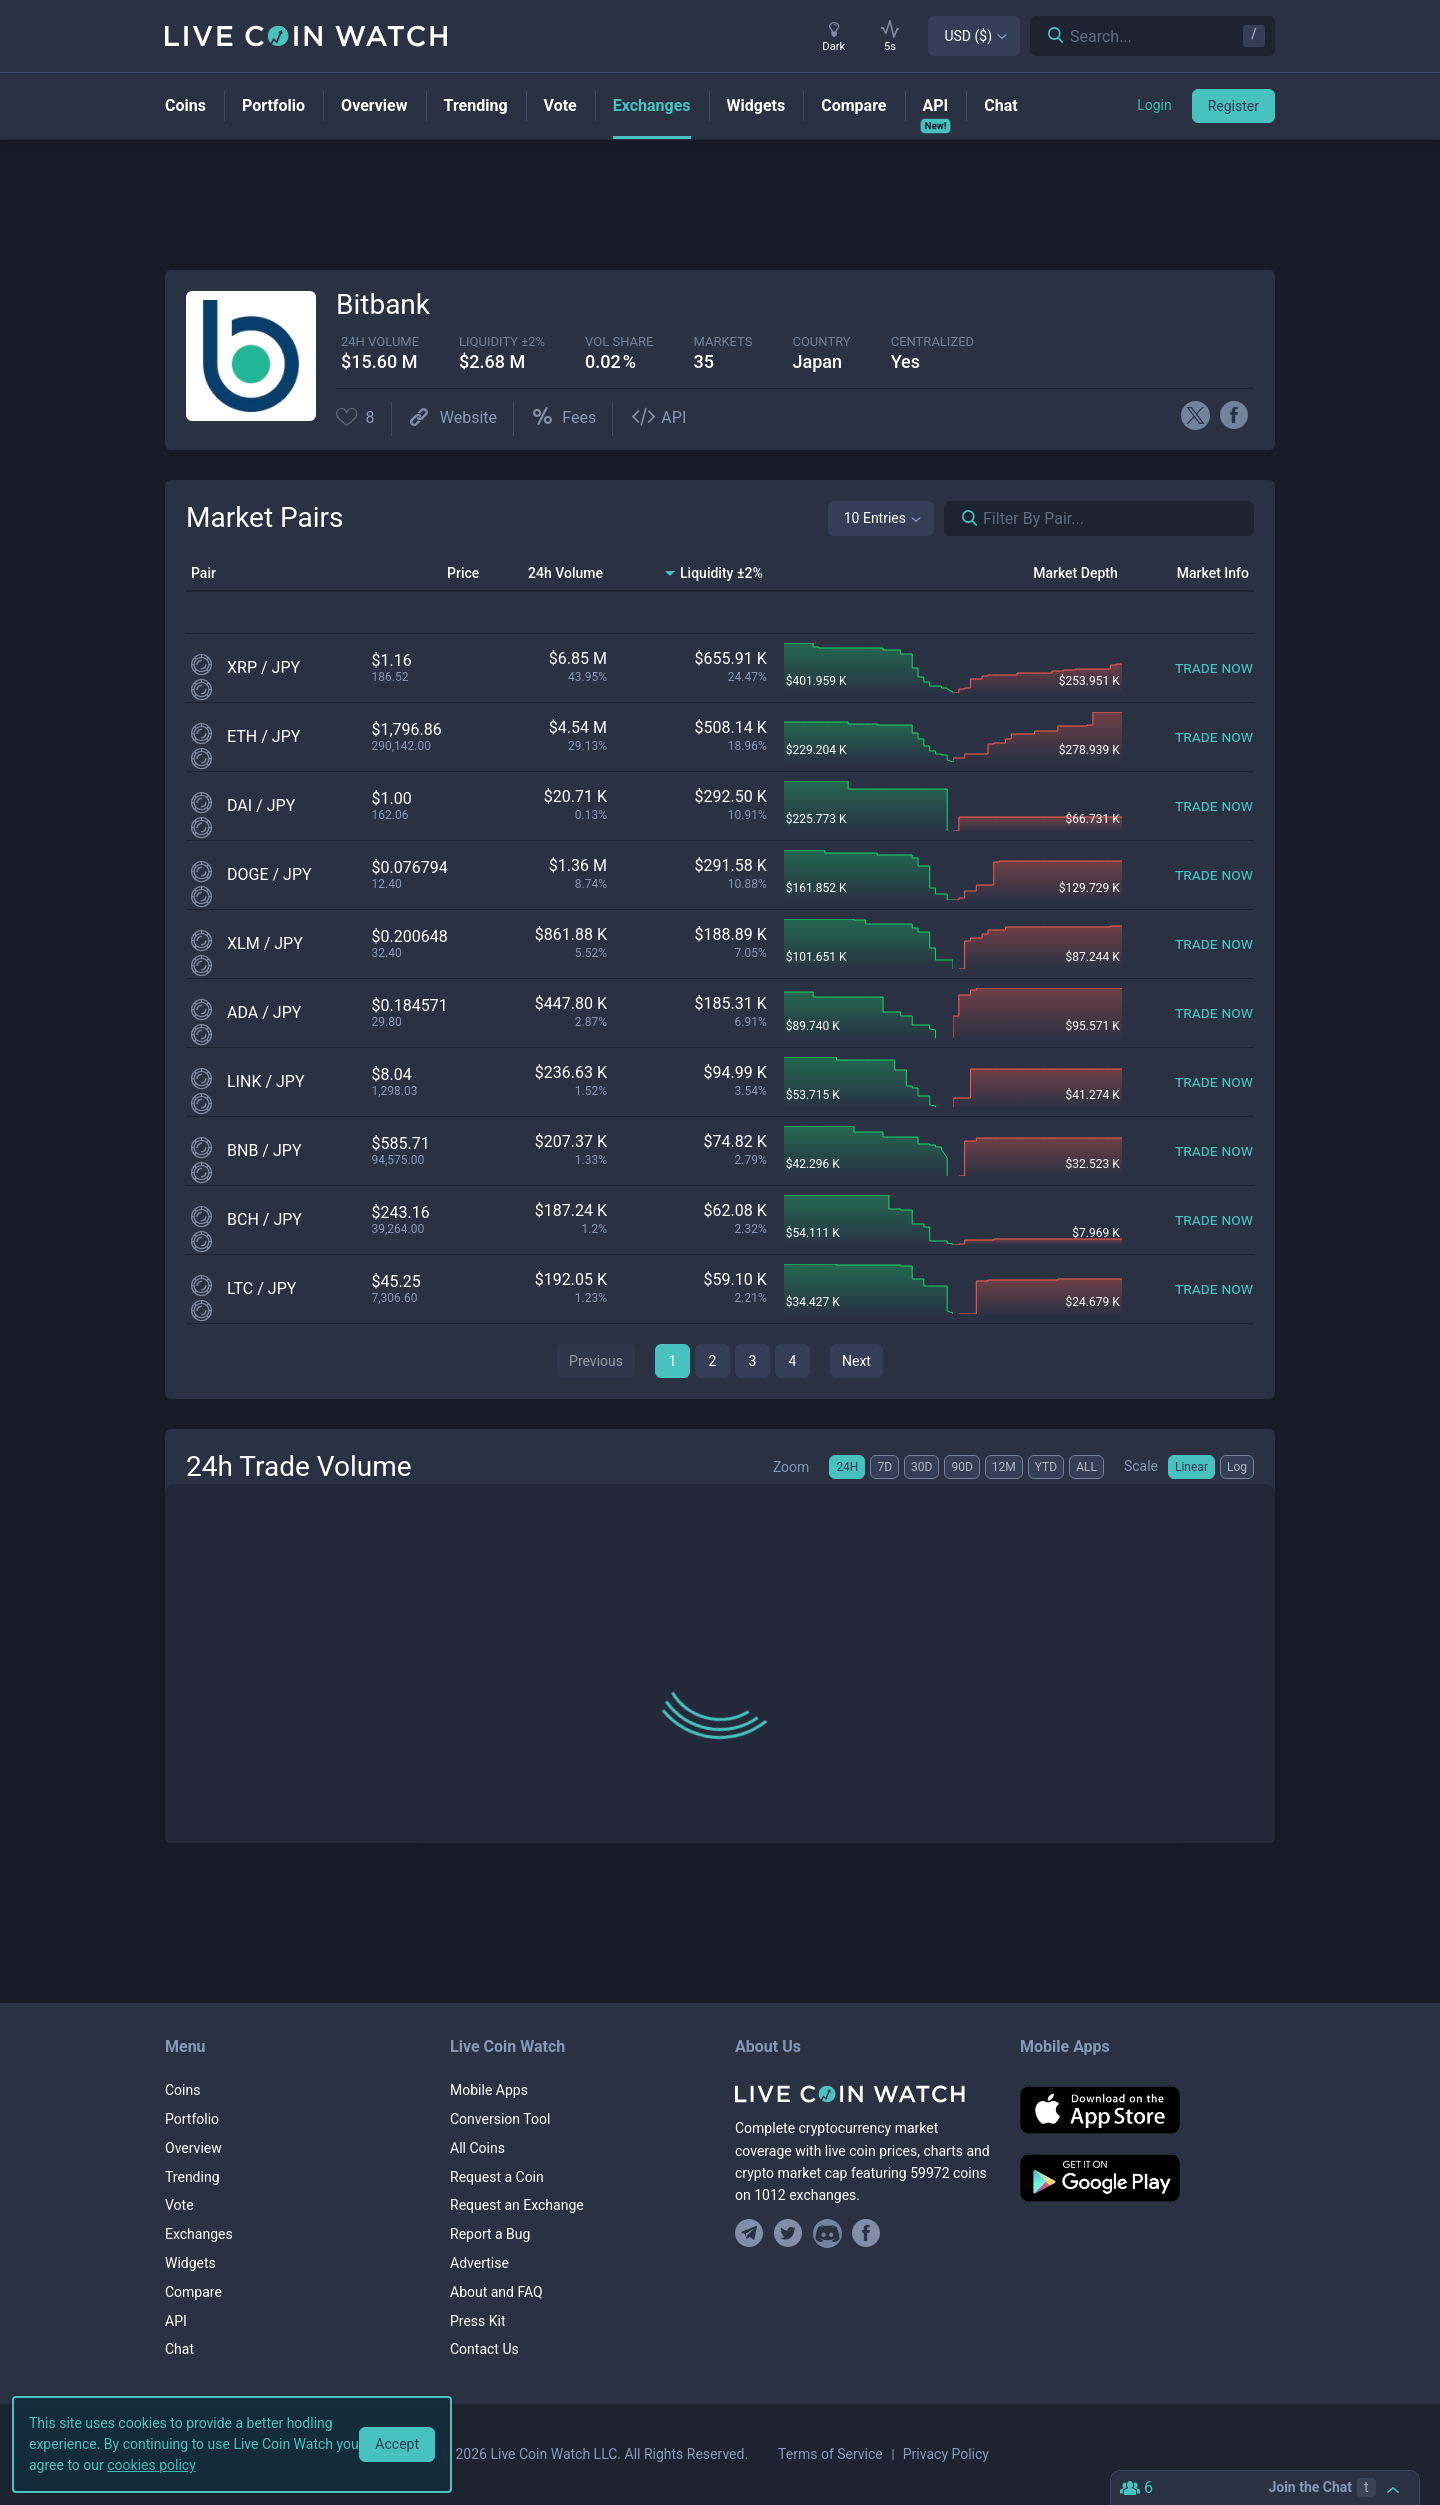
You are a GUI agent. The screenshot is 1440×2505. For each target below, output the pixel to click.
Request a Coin (497, 2177)
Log (1237, 1467)
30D (921, 1467)
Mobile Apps (489, 2090)
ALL (1086, 1467)
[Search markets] (961, 518)
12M (1004, 1467)
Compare (193, 2292)
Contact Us (484, 2349)
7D (884, 1467)
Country (821, 341)
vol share (619, 341)
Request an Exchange (517, 2205)
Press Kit (478, 2321)
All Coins (477, 2148)
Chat (179, 2349)
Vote (179, 2205)
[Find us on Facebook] (866, 2233)
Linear (1191, 1467)
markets (722, 341)
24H (847, 1467)
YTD (1046, 1467)
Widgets (190, 2263)
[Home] (862, 2094)
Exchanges (199, 2234)
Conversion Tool (500, 2119)
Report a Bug (490, 2234)
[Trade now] (1214, 667)
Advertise (479, 2263)
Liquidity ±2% (502, 341)
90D (961, 1467)
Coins (182, 2090)
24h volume (380, 341)
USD (968, 36)
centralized (932, 341)
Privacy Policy (946, 2454)
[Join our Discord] (827, 2233)
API (176, 2321)
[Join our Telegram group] (752, 2233)
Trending (192, 2177)
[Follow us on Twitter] (788, 2233)
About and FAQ (496, 2292)
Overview (193, 2148)
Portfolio (192, 2119)
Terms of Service (830, 2454)
